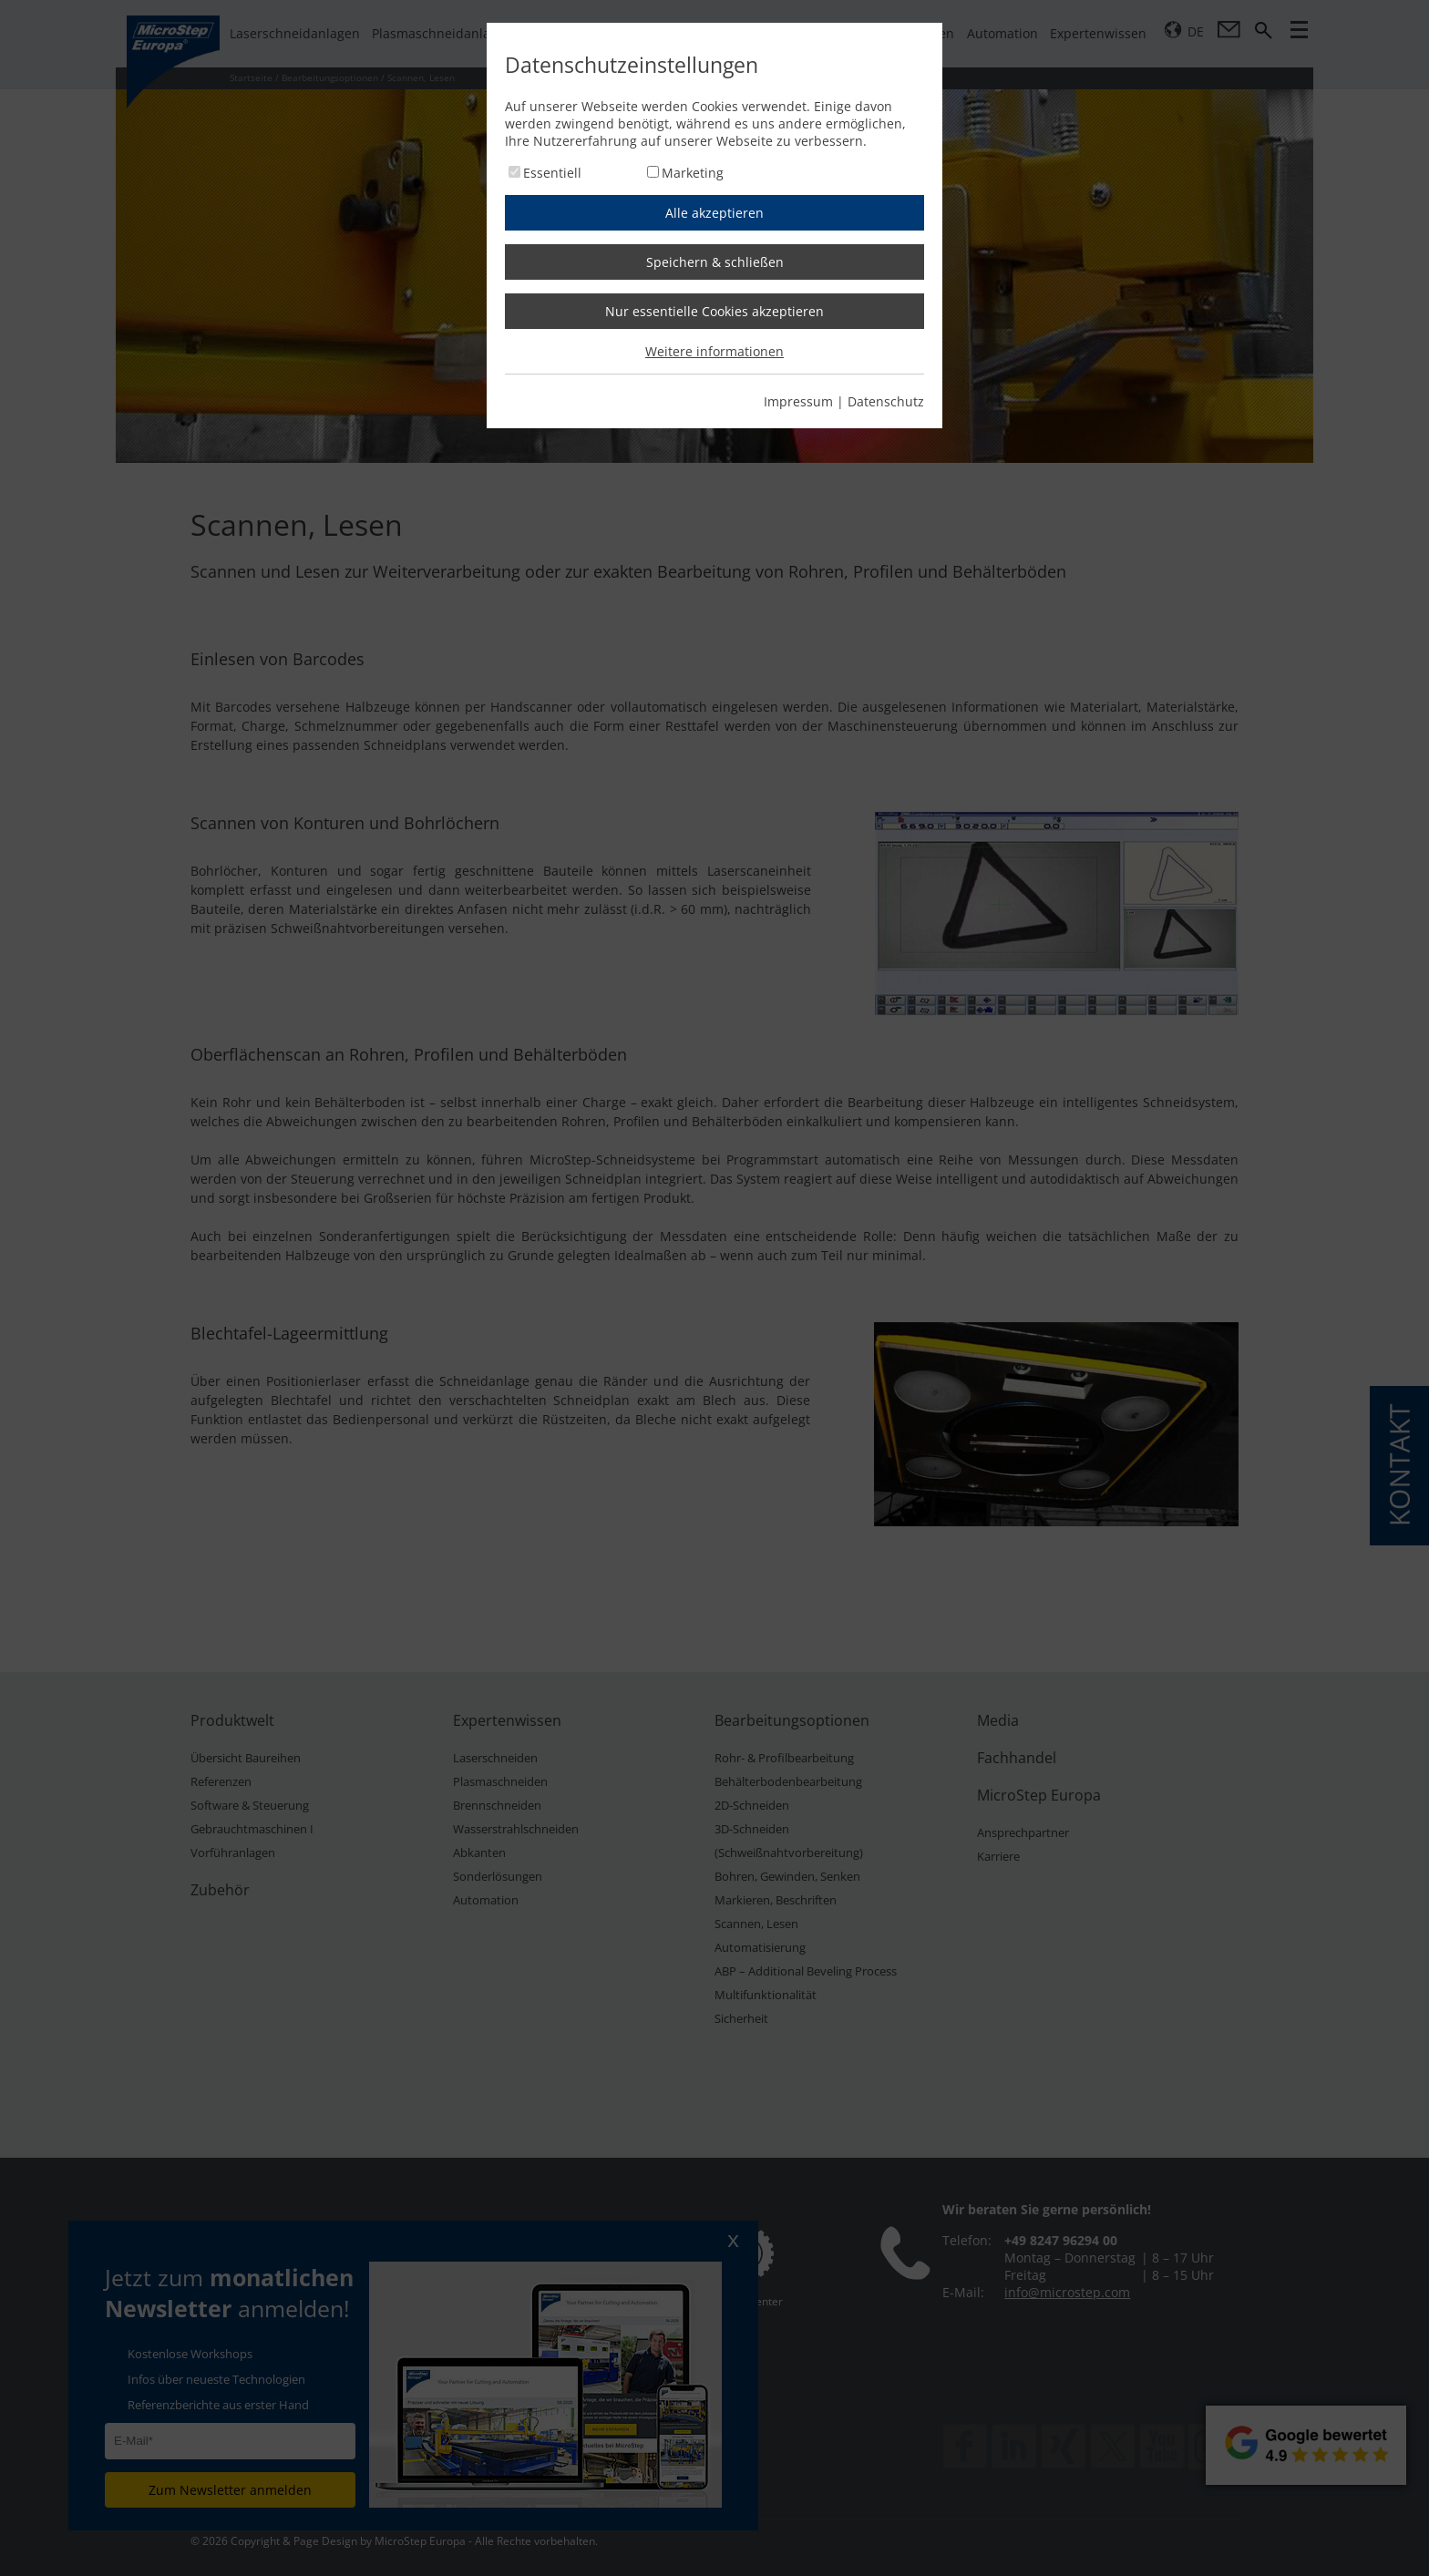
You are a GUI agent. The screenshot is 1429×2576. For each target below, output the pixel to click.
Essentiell (552, 172)
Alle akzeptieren (714, 212)
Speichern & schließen (715, 262)
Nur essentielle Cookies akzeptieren (714, 311)
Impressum (798, 401)
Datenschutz (886, 401)
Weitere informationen (714, 351)
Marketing (693, 172)
